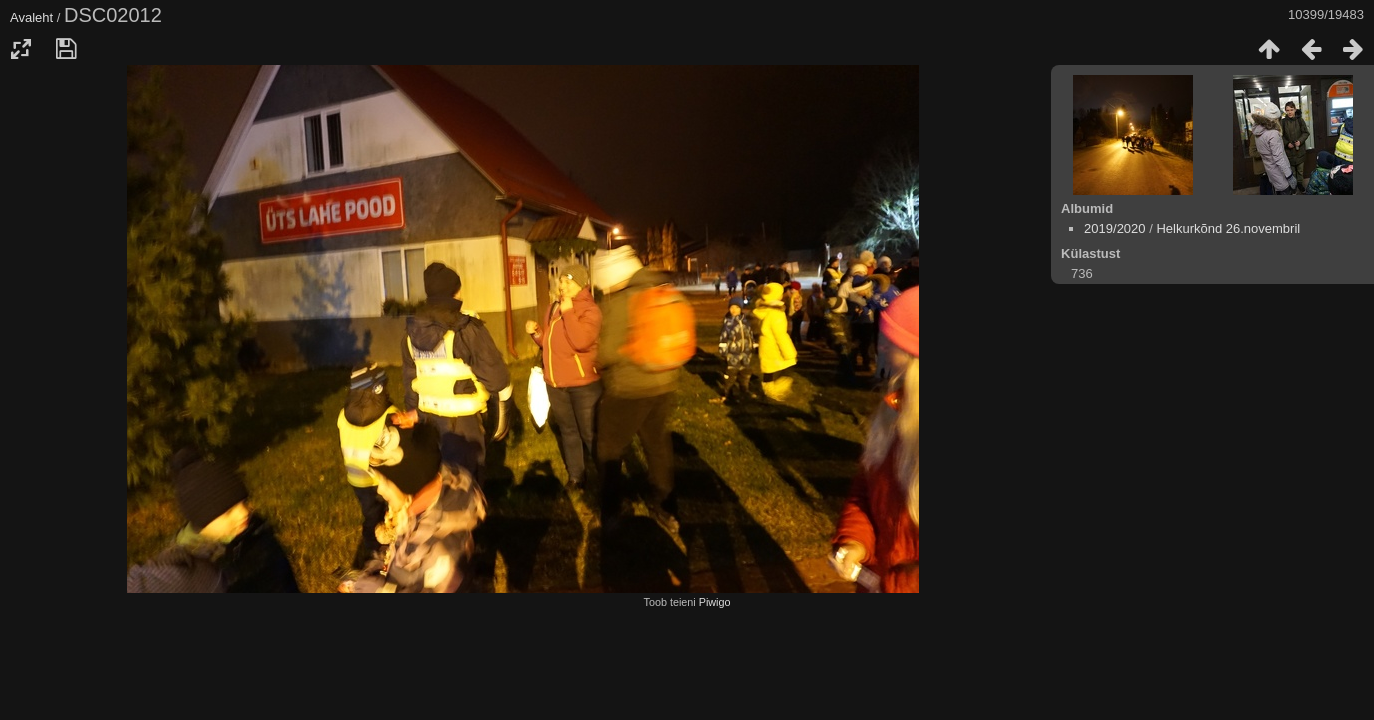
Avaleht (31, 17)
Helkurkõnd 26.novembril (1228, 228)
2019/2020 (1114, 228)
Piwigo (715, 602)
